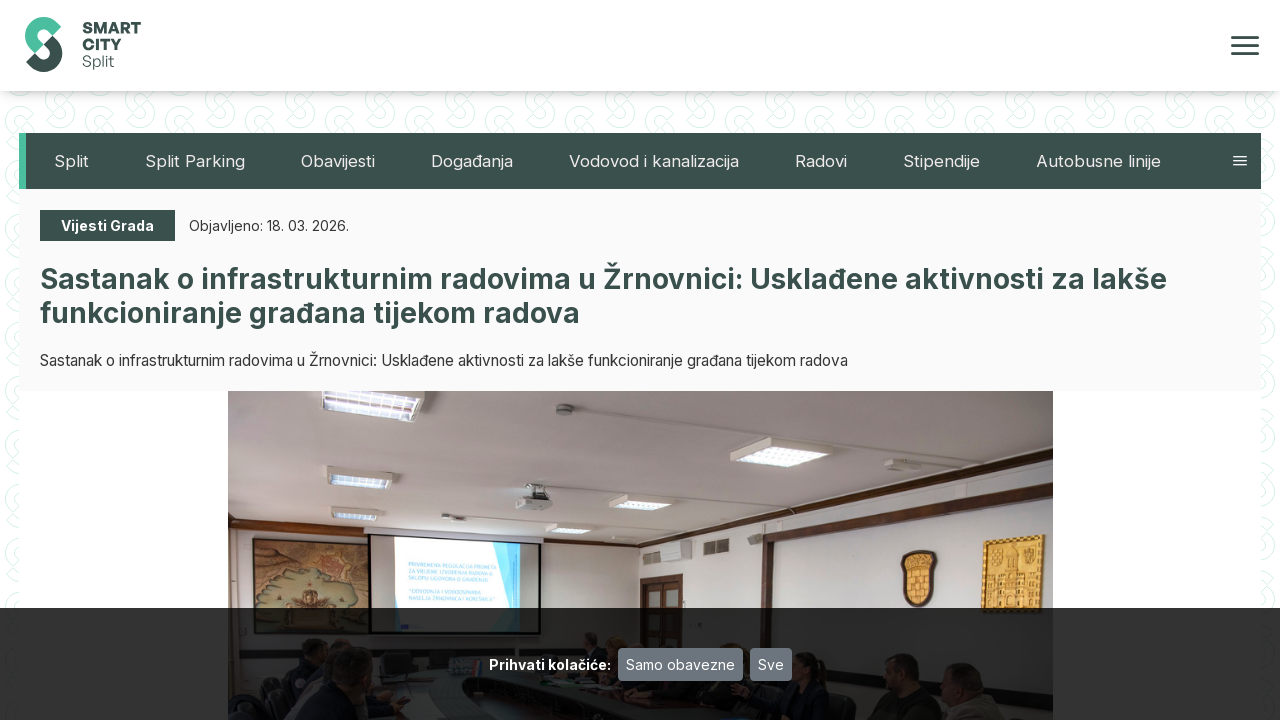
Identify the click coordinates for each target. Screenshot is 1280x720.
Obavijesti (338, 161)
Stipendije (941, 161)
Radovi (821, 161)
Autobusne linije (1098, 161)
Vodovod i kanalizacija (654, 161)
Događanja (472, 161)
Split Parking (195, 161)
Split (71, 161)
